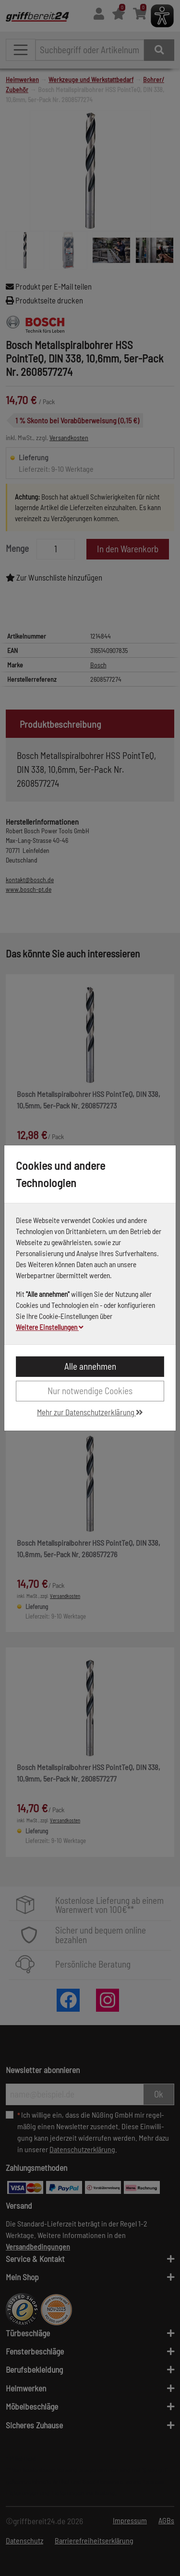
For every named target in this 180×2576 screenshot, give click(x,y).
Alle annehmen (90, 1366)
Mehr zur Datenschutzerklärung (90, 1412)
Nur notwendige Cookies (90, 1390)
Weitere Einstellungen (50, 1327)
